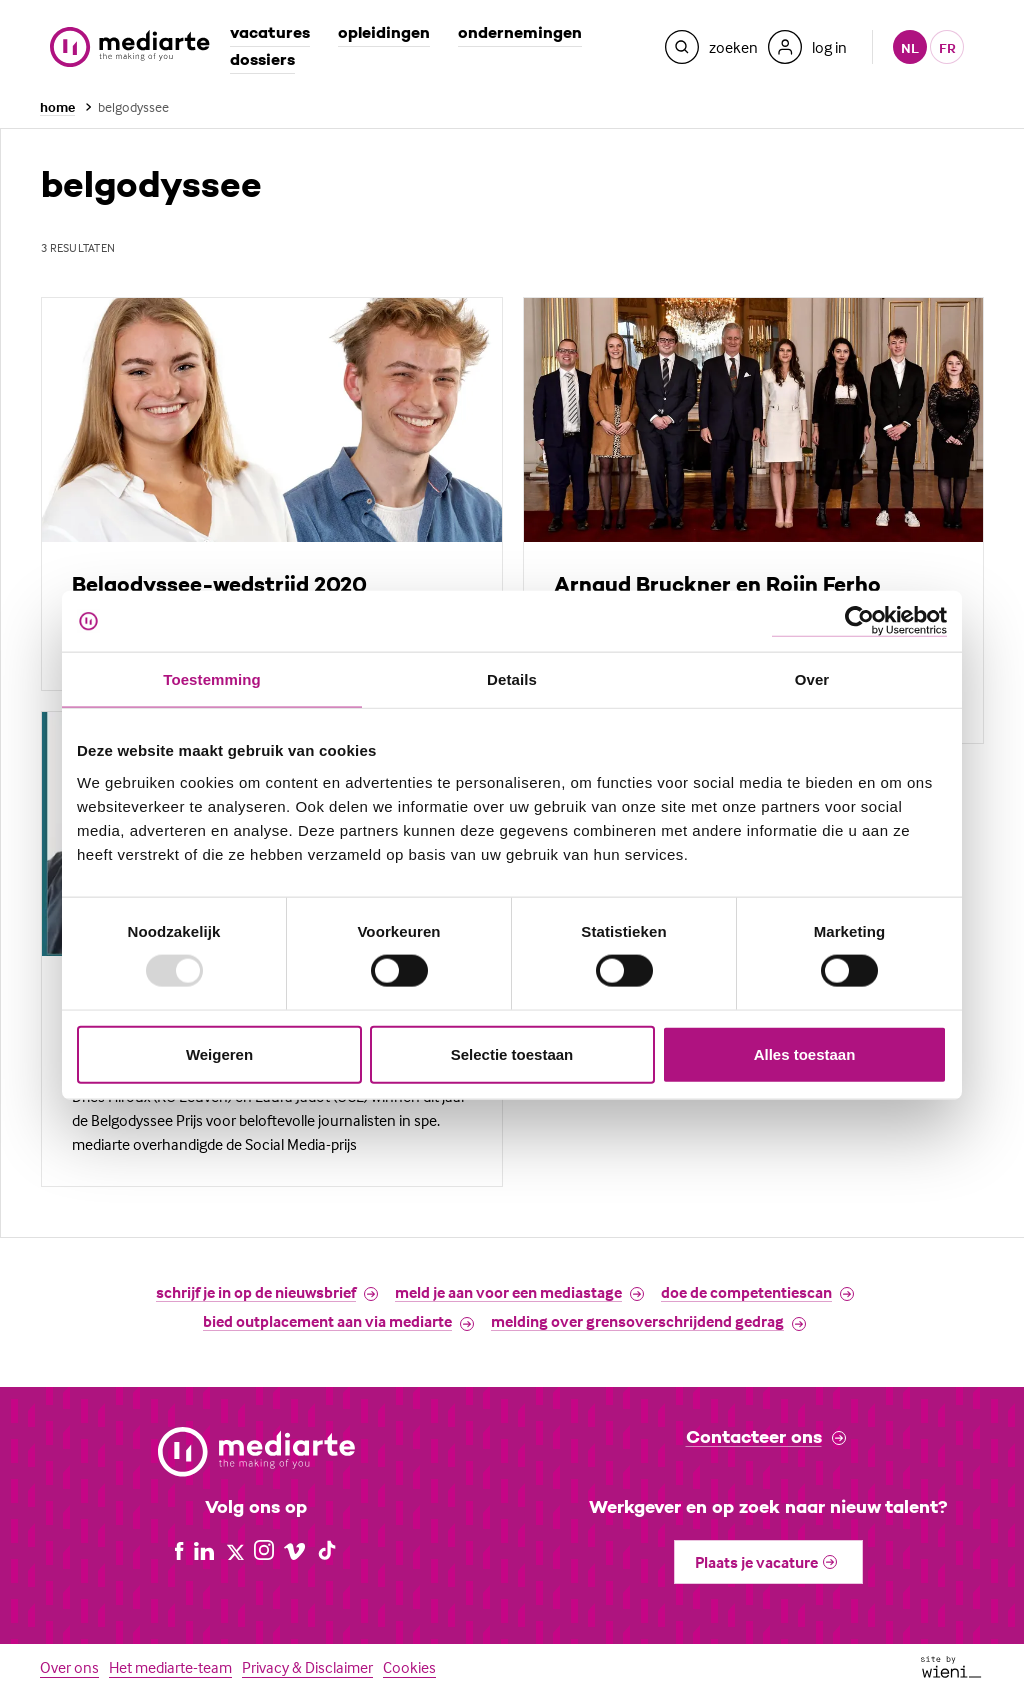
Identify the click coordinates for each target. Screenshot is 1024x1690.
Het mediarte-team (170, 1667)
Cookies (409, 1667)
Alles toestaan (805, 1053)
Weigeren (219, 1053)
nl (910, 47)
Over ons (69, 1667)
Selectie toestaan (512, 1053)
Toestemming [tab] (212, 679)
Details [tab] (512, 679)
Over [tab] (812, 679)
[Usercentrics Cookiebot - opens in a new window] (859, 621)
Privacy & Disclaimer (307, 1667)
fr (947, 47)
